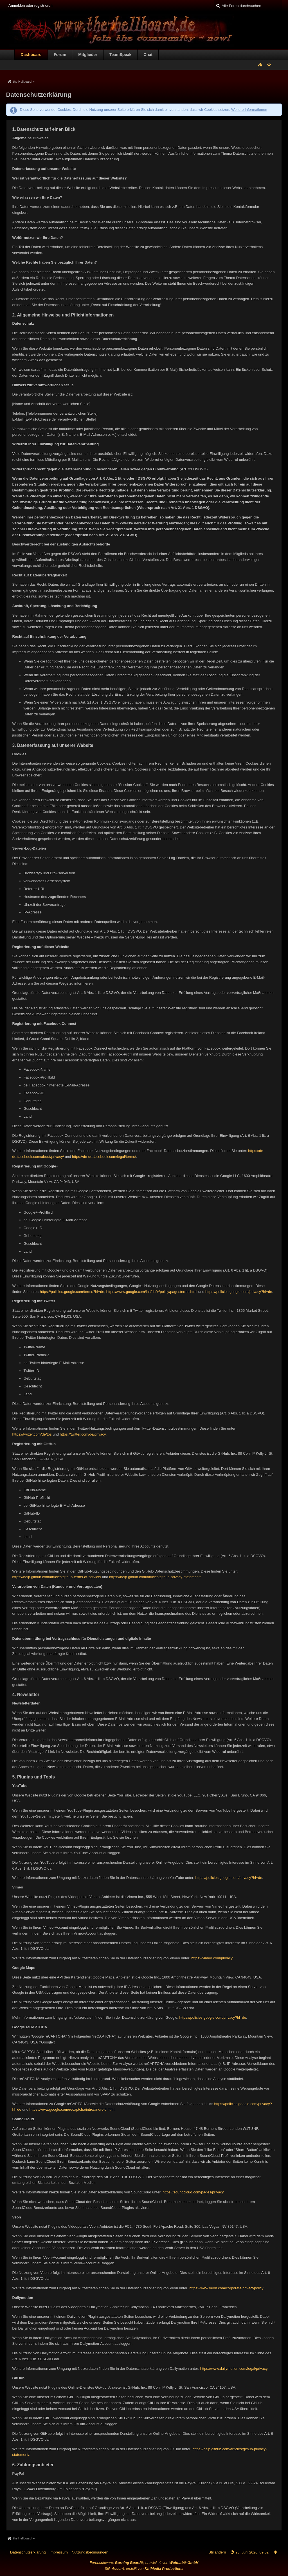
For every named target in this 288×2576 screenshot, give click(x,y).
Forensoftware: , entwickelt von (144, 2563)
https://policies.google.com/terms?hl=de (72, 1292)
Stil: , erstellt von (144, 2568)
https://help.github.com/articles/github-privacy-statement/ (155, 1577)
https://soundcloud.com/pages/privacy (193, 2192)
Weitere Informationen (249, 109)
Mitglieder (87, 54)
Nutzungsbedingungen (90, 2552)
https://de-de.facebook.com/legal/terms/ (104, 1157)
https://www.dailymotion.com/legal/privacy (233, 2368)
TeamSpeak (120, 54)
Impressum (59, 2552)
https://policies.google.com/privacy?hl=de (238, 1292)
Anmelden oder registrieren (30, 5)
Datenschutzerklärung (28, 2552)
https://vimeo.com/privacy (211, 1958)
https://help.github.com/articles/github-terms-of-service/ (56, 1577)
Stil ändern (217, 2552)
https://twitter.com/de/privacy (83, 1434)
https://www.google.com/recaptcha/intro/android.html (72, 2109)
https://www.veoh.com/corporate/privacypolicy (226, 2288)
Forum (60, 54)
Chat (147, 54)
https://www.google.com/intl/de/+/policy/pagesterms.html (151, 1292)
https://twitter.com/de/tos (32, 1434)
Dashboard (31, 54)
